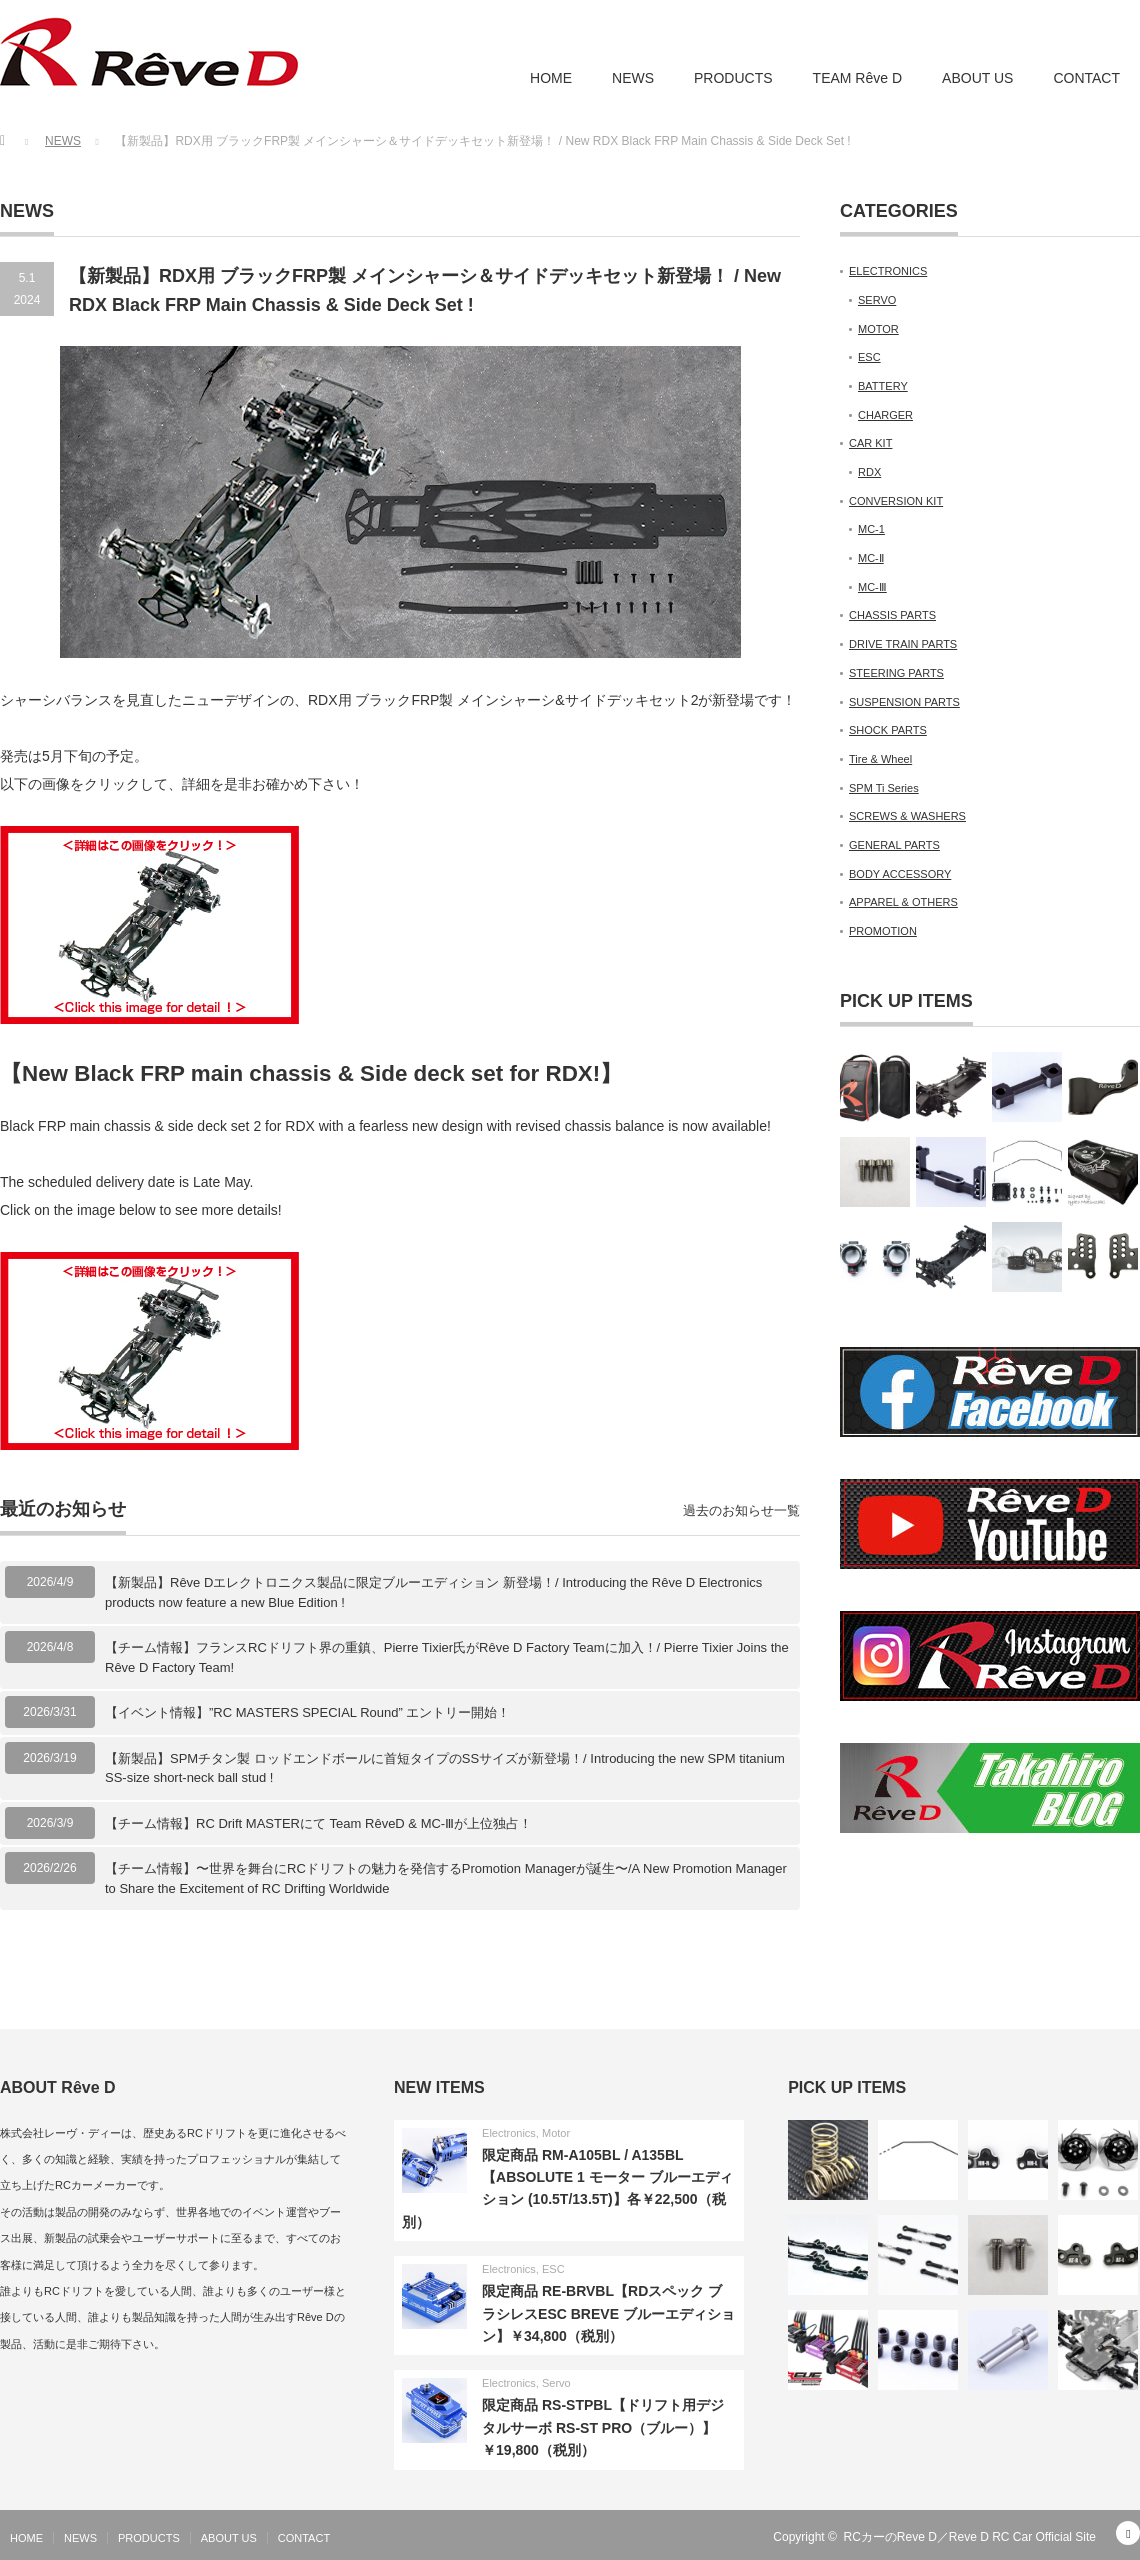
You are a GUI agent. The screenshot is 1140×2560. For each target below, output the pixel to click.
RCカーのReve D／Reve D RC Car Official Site (970, 2537)
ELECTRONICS (888, 271)
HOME (551, 78)
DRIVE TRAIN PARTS (903, 644)
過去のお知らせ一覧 (741, 1510)
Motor (556, 2133)
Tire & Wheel (880, 759)
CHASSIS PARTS (892, 615)
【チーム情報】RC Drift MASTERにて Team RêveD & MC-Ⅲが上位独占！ (318, 1823)
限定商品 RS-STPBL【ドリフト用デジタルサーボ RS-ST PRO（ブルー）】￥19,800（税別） (603, 2427)
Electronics (509, 2133)
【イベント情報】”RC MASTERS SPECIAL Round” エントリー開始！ (307, 1712)
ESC (869, 357)
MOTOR (878, 329)
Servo (556, 2383)
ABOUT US (977, 78)
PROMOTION (883, 931)
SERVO (877, 300)
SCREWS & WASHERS (907, 816)
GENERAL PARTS (894, 845)
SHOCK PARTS (888, 730)
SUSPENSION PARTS (904, 702)
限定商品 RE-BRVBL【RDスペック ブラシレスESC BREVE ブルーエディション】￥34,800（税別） (608, 2313)
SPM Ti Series (884, 788)
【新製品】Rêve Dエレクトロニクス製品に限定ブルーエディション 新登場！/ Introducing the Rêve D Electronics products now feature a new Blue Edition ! (433, 1592)
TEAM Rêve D (857, 78)
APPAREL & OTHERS (903, 902)
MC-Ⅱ (871, 558)
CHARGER (885, 415)
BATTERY (883, 386)
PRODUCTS (733, 78)
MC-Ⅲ (872, 587)
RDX (869, 472)
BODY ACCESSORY (900, 874)
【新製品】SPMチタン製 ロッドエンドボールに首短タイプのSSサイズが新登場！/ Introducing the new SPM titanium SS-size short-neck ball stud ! (445, 1768)
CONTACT (1086, 78)
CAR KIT (870, 443)
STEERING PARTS (896, 673)
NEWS (633, 78)
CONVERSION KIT (896, 501)
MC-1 (871, 529)
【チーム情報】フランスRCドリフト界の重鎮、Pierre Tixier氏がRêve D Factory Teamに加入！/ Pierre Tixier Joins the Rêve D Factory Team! (447, 1657)
